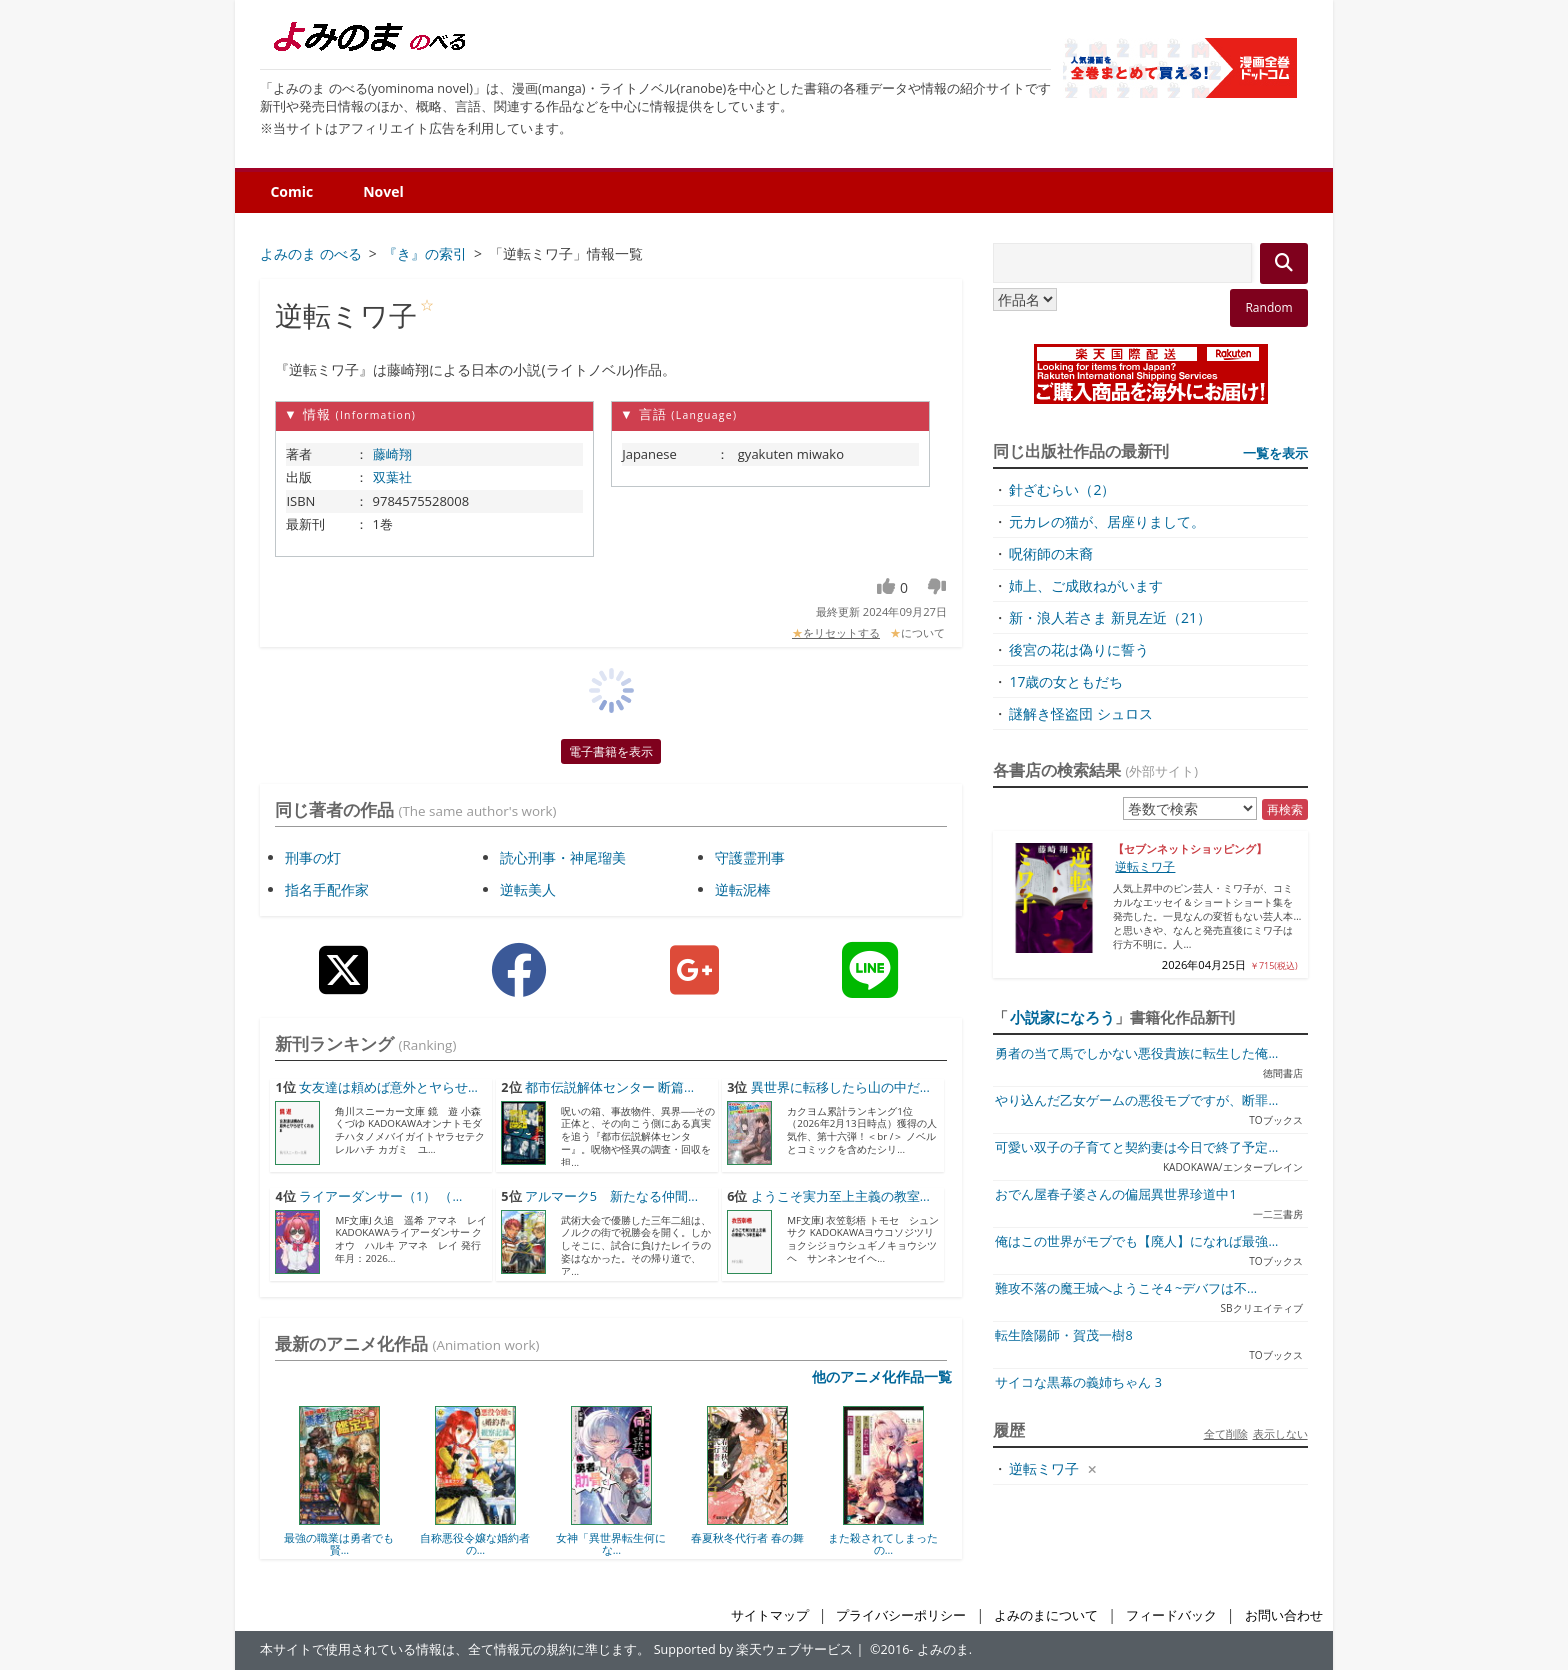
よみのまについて (1046, 1615)
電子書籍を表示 (611, 751)
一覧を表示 (1275, 453)
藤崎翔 (392, 454)
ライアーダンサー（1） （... (380, 1196)
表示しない (1280, 1433)
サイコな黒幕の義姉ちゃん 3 (1078, 1382)
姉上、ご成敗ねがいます (1086, 585)
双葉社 (392, 477)
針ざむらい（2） (1062, 489)
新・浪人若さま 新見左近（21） (1110, 617)
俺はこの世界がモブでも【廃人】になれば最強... (1136, 1241)
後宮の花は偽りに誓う (1079, 649)
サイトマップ (770, 1615)
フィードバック (1171, 1615)
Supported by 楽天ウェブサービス (754, 1649)
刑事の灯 (313, 857)
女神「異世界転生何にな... (611, 1543)
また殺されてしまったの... (883, 1543)
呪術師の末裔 (1051, 553)
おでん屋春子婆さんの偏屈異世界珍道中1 (1115, 1194)
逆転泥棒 (743, 889)
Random (1268, 307)
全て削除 (1226, 1433)
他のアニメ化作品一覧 (882, 1376)
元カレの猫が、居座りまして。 (1107, 521)
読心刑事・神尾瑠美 (563, 857)
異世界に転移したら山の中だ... (840, 1087)
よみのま (943, 1649)
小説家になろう (1062, 1017)
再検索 (1285, 809)
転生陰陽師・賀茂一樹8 (1063, 1335)
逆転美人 (528, 889)
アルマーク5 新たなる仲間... (611, 1196)
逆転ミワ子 (1145, 866)
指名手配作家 (327, 889)
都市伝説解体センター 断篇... (609, 1087)
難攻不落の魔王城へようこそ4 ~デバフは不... (1126, 1288)
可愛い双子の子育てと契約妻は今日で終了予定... (1136, 1147)
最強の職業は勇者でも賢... (339, 1543)
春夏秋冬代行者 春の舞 (747, 1537)
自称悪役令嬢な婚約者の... (475, 1543)
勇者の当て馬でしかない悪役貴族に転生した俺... (1136, 1053)
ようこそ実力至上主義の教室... (840, 1196)
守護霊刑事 (750, 857)
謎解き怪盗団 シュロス (1081, 713)
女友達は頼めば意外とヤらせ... (388, 1087)
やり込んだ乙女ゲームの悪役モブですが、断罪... (1136, 1100)
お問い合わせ (1284, 1615)
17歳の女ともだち (1066, 681)
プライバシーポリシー (901, 1615)
